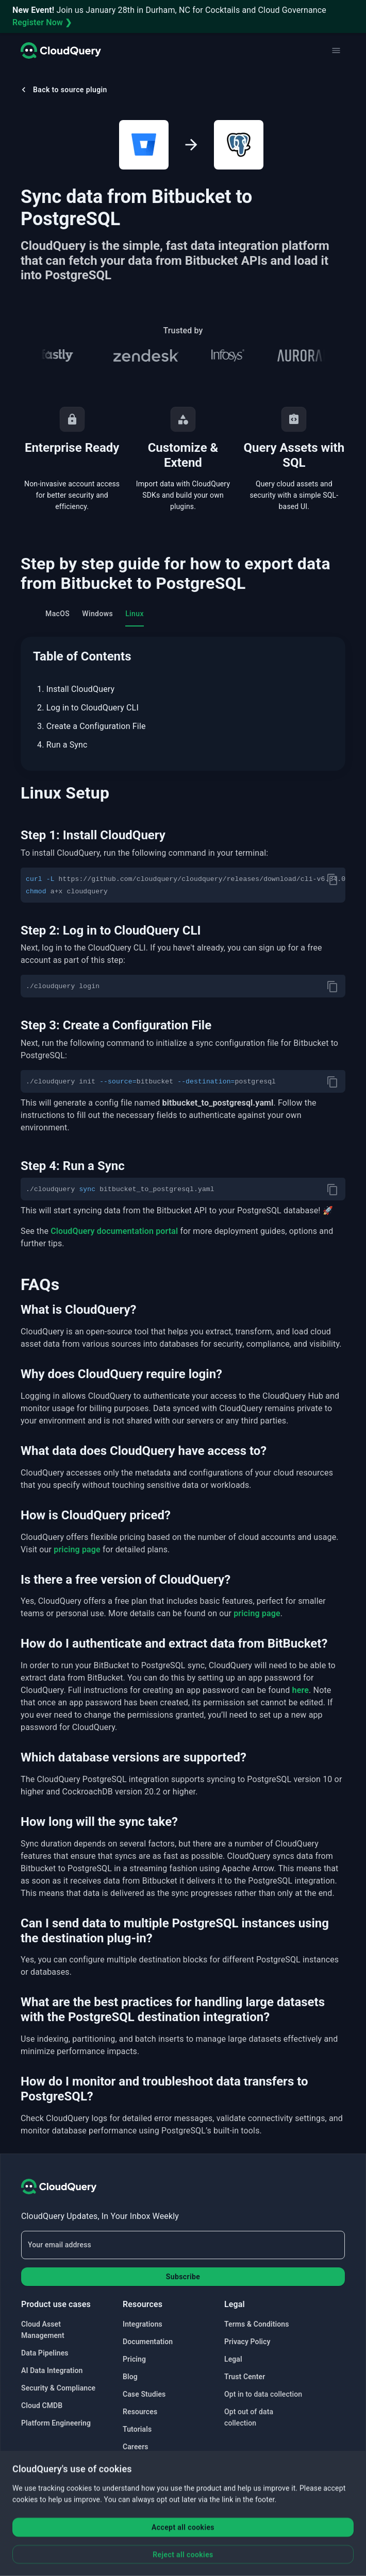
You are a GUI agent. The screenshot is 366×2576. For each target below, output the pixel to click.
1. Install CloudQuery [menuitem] (75, 689)
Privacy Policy (247, 2341)
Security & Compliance (58, 2388)
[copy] (332, 879)
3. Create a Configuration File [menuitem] (91, 726)
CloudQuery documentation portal (114, 1231)
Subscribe (183, 2277)
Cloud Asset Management (42, 2330)
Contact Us (141, 2482)
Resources (140, 2412)
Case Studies (144, 2394)
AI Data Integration (52, 2370)
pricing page (77, 1549)
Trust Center (244, 2376)
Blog (130, 2376)
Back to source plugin (63, 89)
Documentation (148, 2341)
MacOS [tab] (57, 613)
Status (133, 2464)
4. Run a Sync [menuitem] (62, 745)
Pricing (134, 2359)
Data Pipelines (45, 2353)
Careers (135, 2447)
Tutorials (137, 2429)
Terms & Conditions (256, 2324)
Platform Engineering (56, 2423)
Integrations (142, 2324)
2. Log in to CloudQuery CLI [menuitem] (88, 708)
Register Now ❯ (42, 22)
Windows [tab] (97, 613)
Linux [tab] (134, 613)
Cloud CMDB (41, 2405)
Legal (233, 2359)
